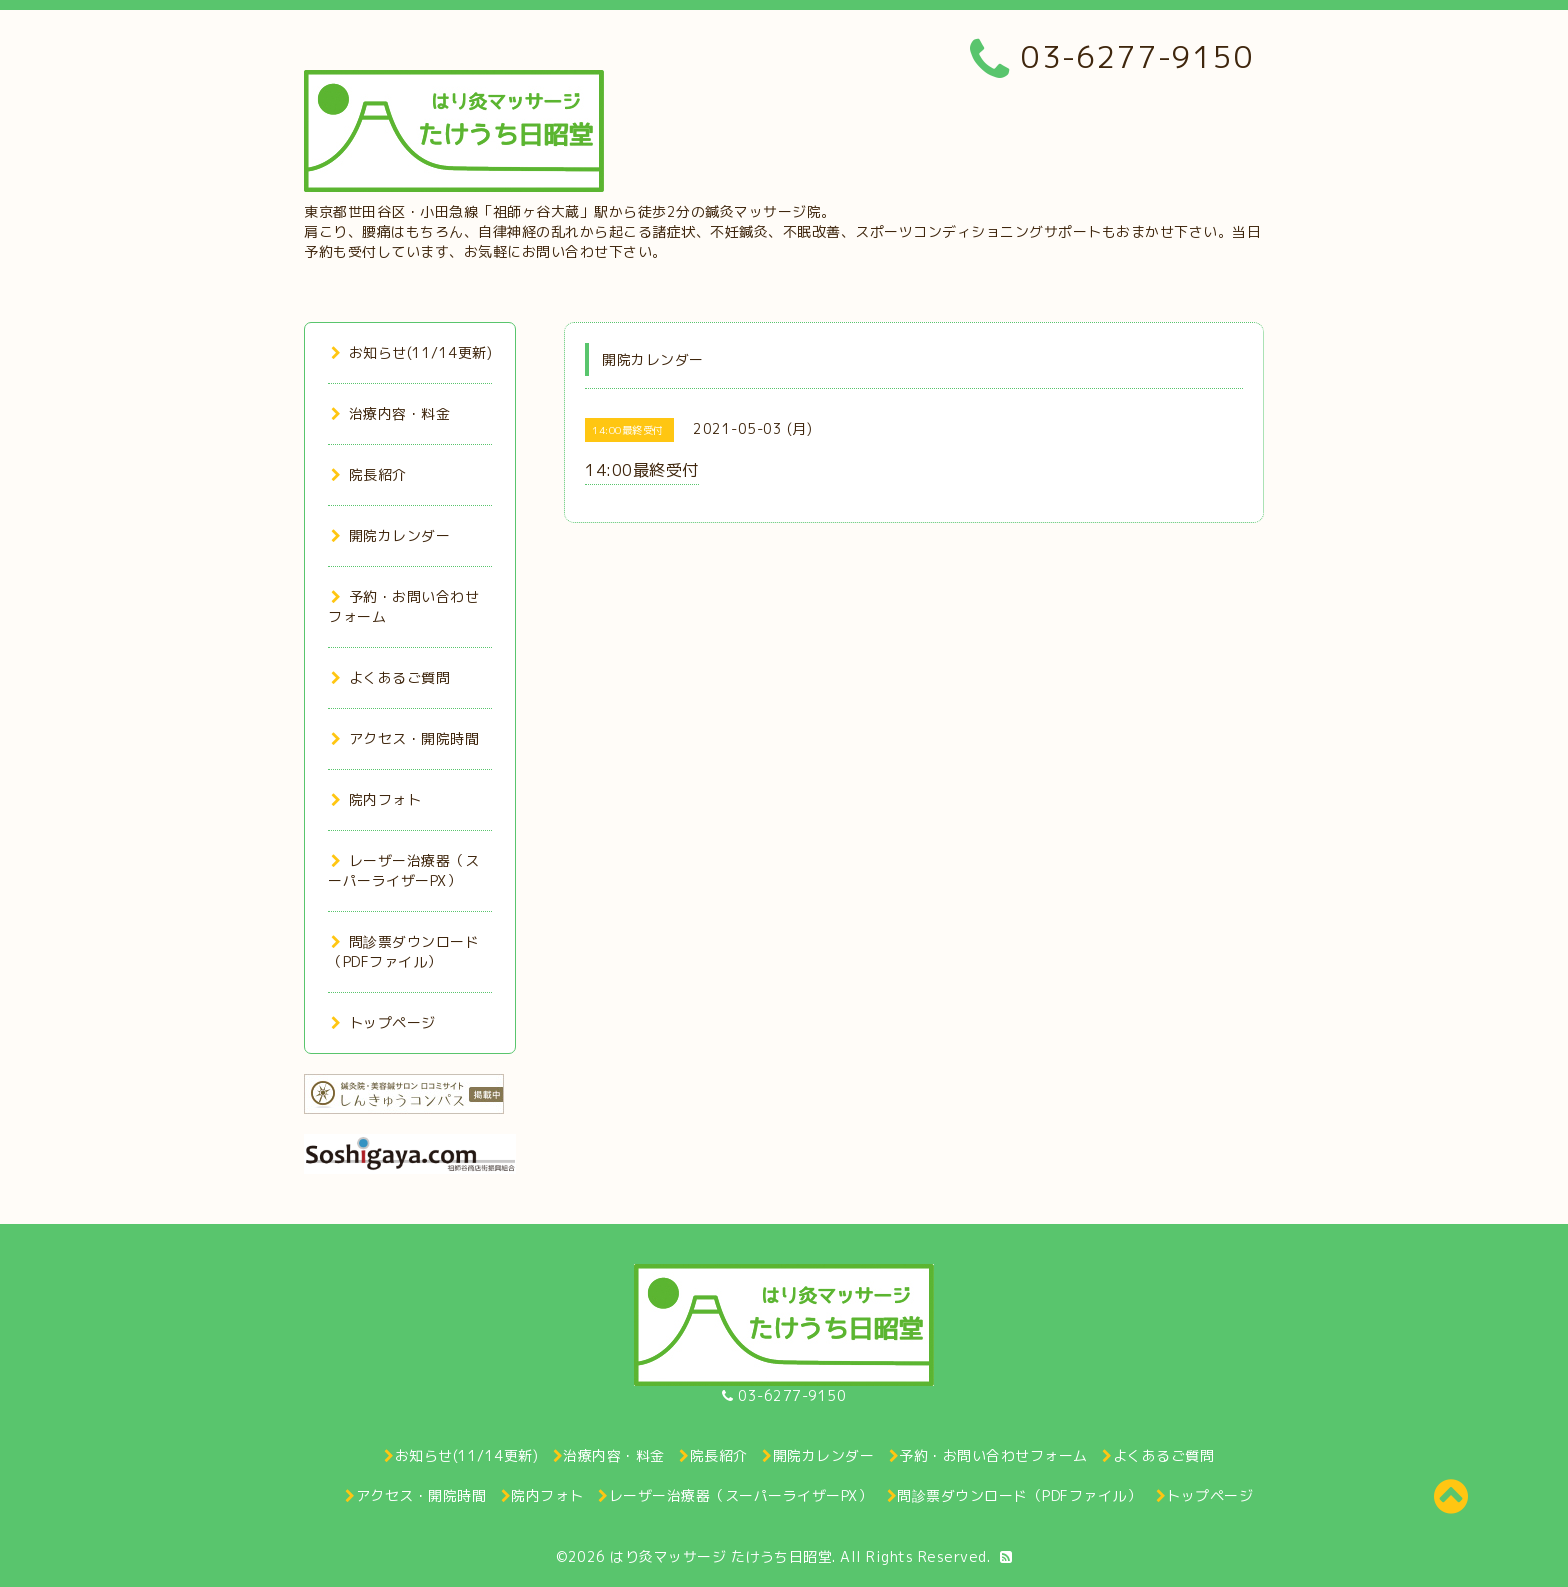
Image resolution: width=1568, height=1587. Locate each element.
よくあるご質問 (390, 677)
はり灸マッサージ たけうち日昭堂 (721, 1556)
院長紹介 (369, 474)
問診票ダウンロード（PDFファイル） (403, 951)
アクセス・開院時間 (405, 738)
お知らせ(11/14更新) (411, 352)
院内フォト (376, 799)
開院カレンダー (390, 535)
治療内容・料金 (390, 413)
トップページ (383, 1022)
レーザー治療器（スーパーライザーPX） (403, 870)
